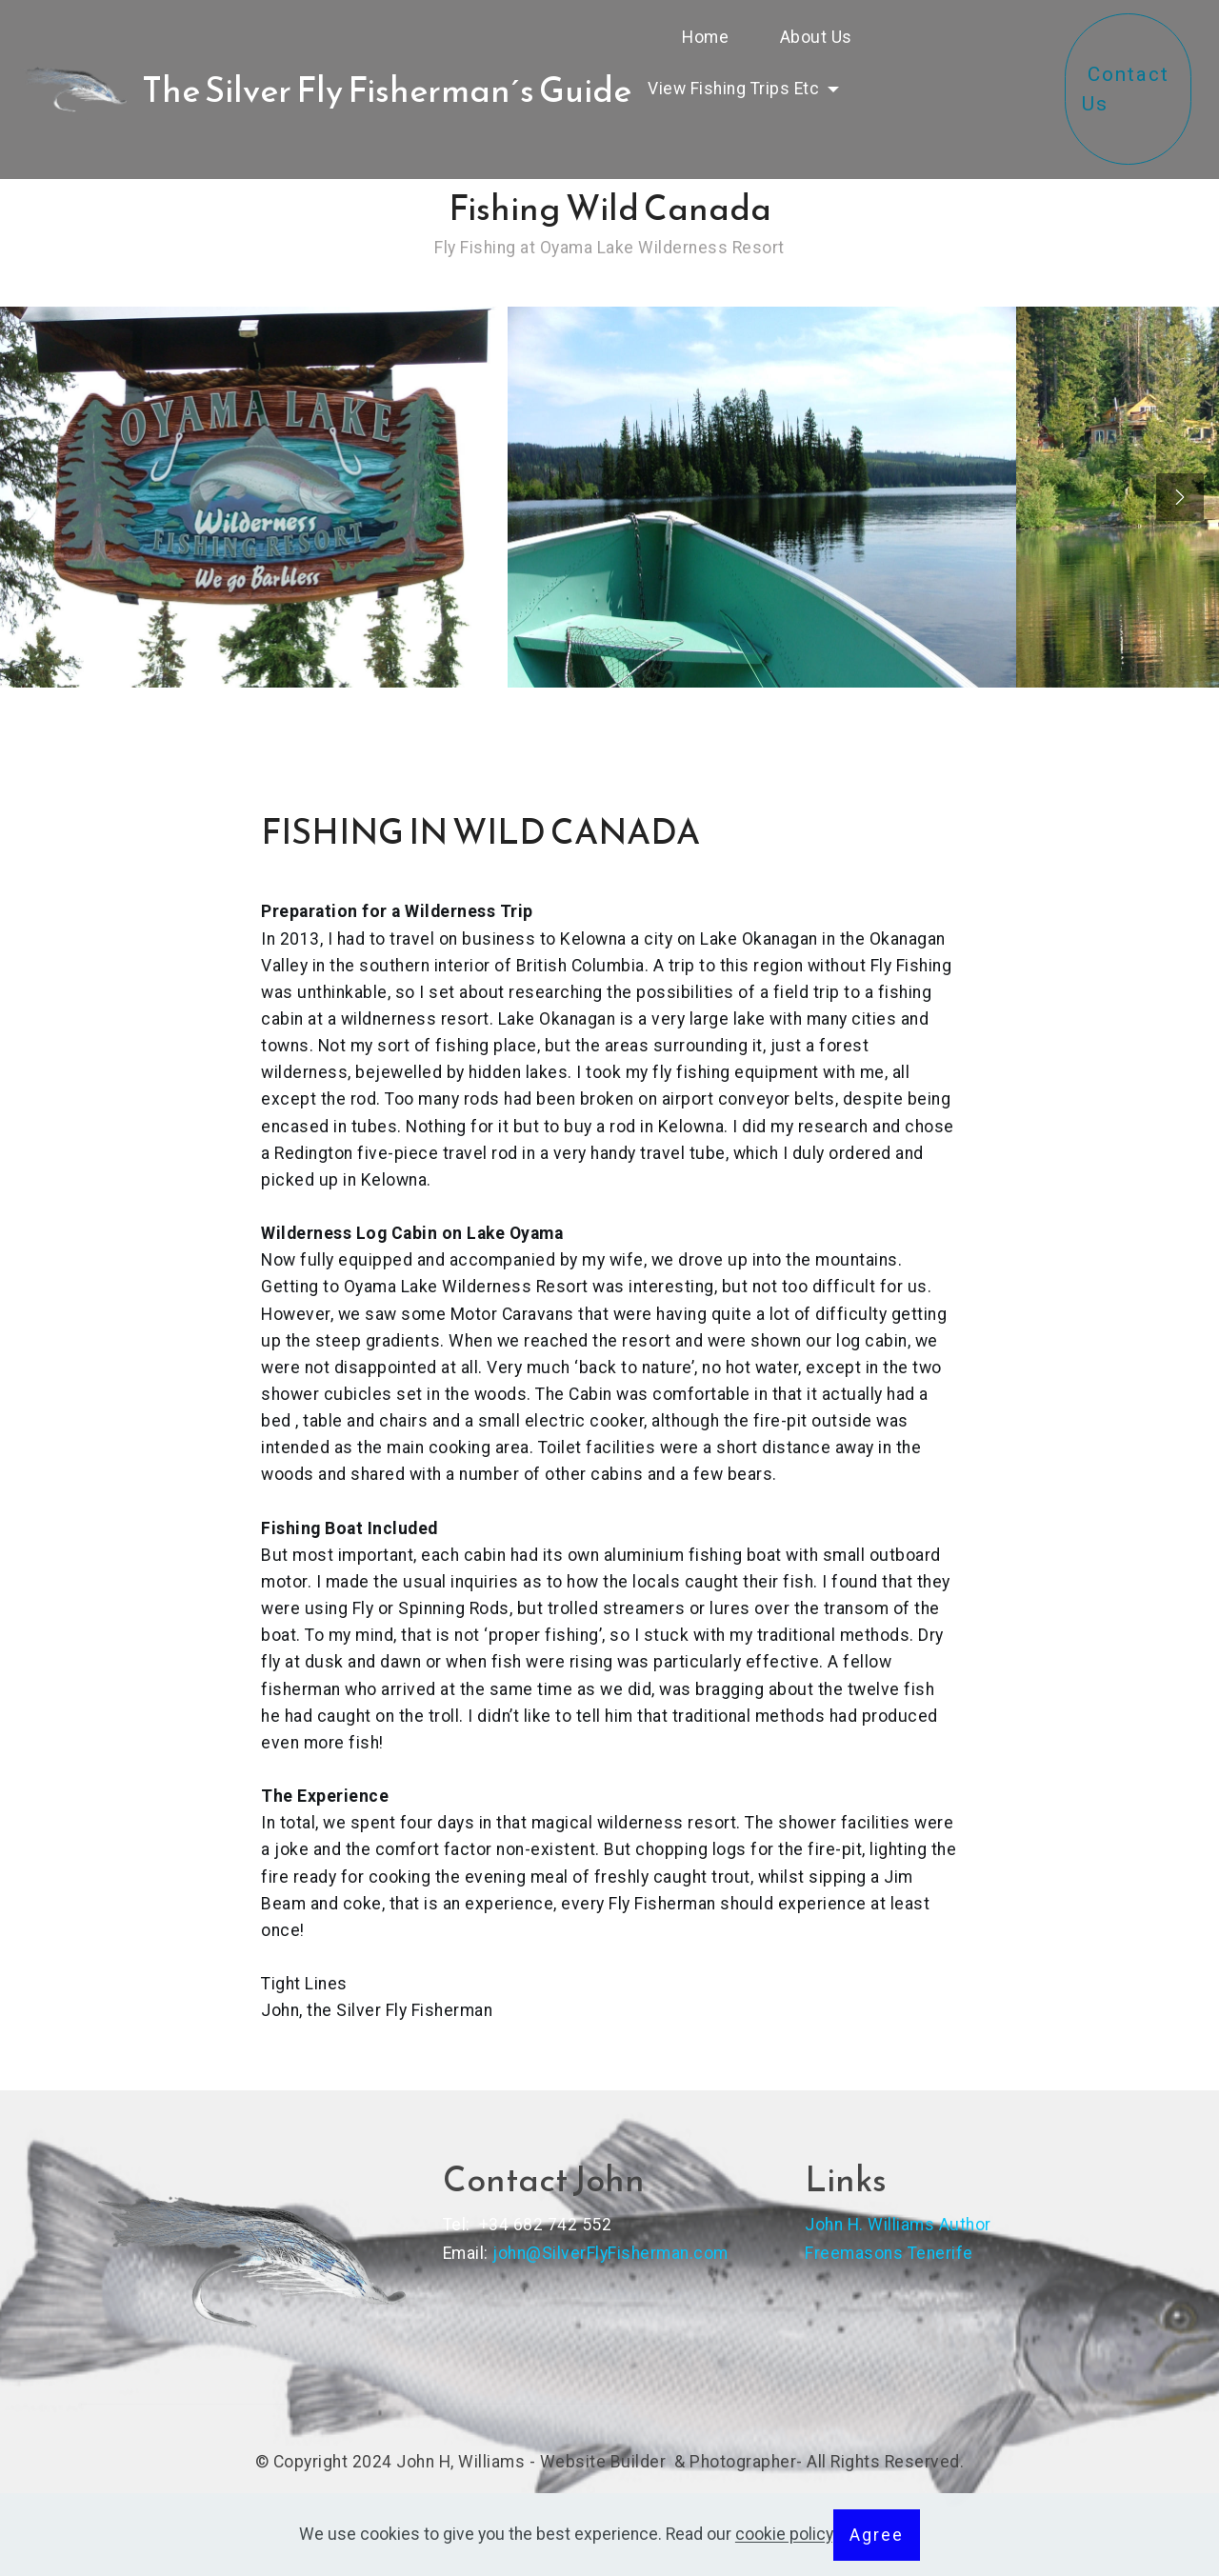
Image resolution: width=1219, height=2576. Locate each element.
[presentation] (1180, 497)
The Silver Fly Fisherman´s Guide (386, 89)
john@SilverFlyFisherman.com (610, 2253)
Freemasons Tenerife (889, 2253)
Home (697, 37)
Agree (876, 2535)
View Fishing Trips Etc (736, 88)
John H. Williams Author (898, 2224)
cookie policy (783, 2535)
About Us (824, 37)
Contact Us (1128, 104)
